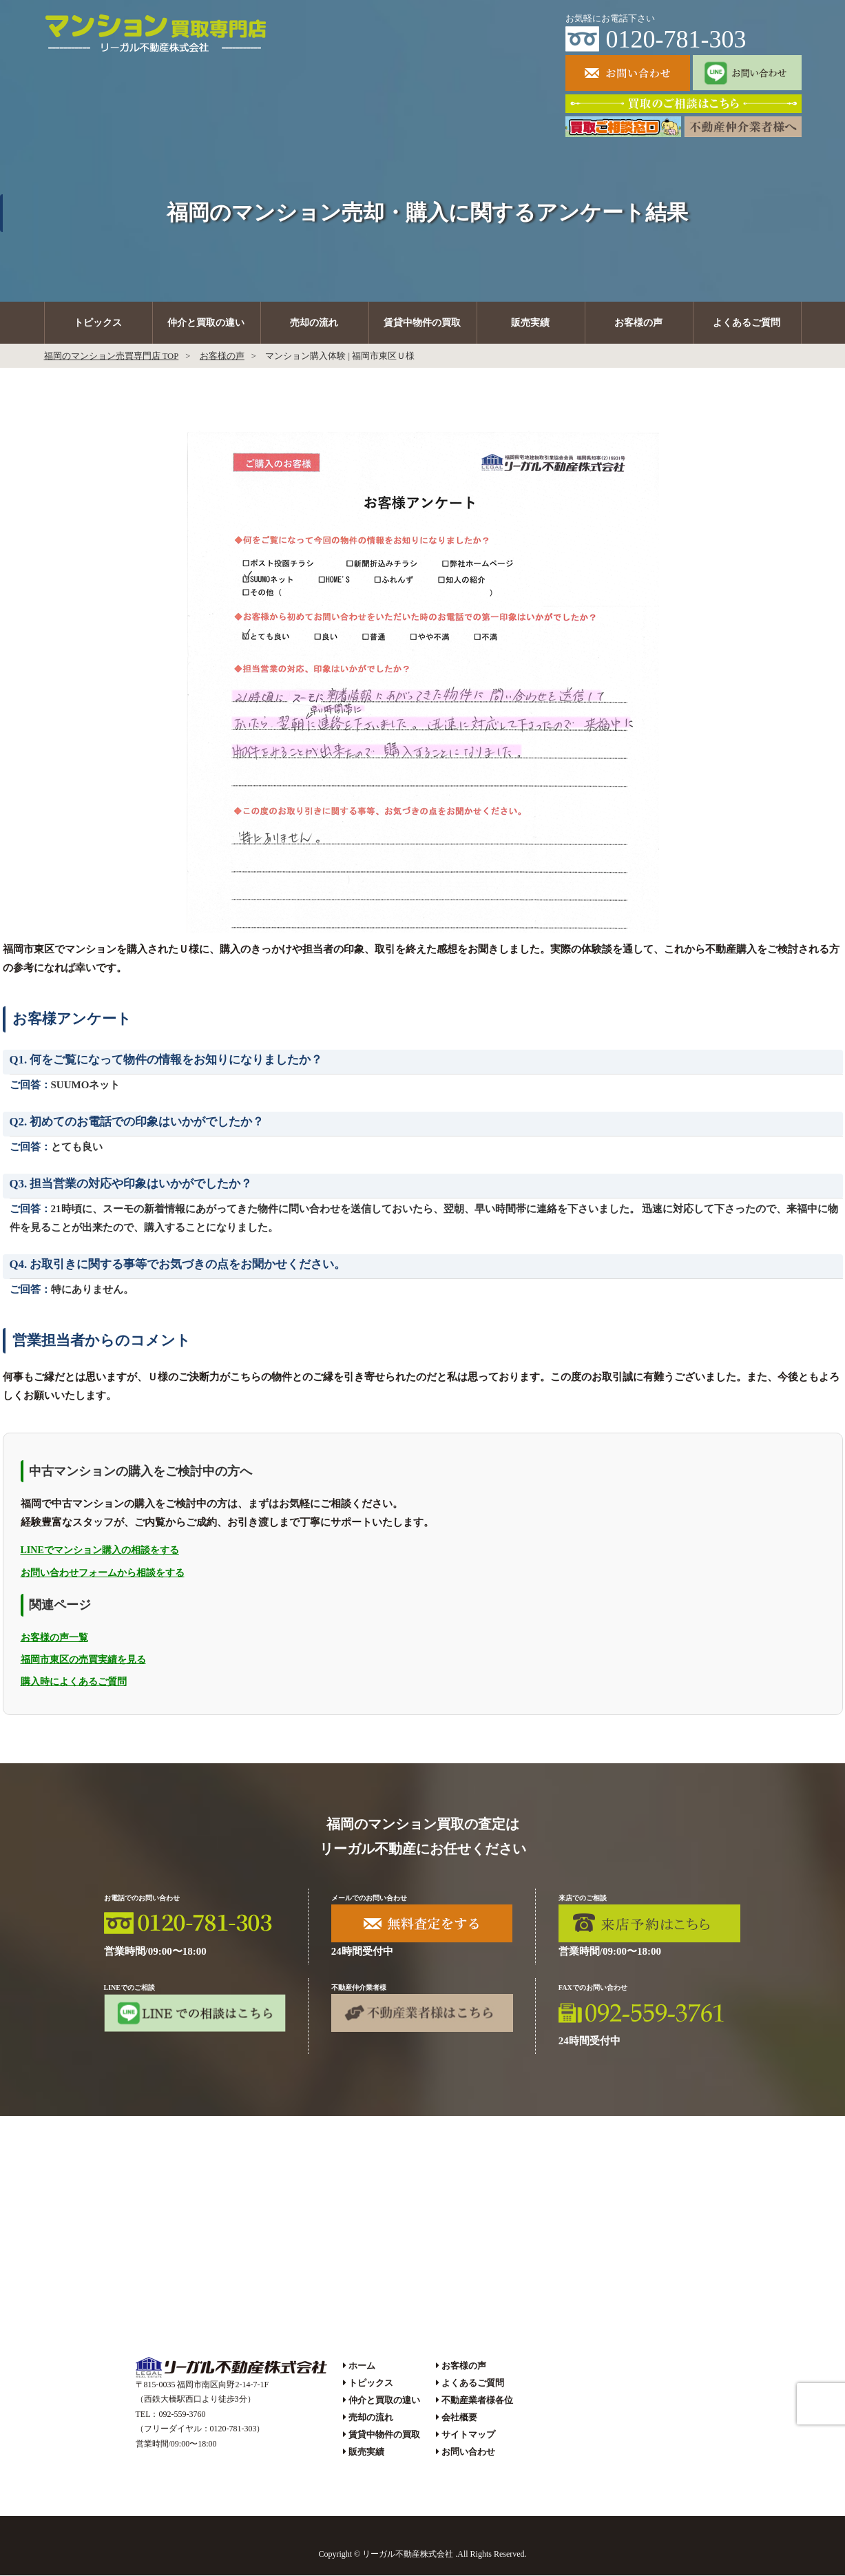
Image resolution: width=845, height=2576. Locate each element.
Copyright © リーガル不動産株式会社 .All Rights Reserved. (422, 2554)
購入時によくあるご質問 (74, 1682)
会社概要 (459, 2417)
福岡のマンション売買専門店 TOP (111, 356)
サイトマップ (468, 2434)
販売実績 (530, 323)
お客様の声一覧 (54, 1637)
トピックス (98, 323)
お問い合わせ (468, 2452)
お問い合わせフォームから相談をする (103, 1573)
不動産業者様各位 (477, 2400)
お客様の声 (638, 323)
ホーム (361, 2365)
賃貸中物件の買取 (422, 323)
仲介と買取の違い (205, 323)
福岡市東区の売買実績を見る (83, 1659)
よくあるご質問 (746, 323)
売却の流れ (314, 323)
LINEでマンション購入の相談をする (100, 1551)
